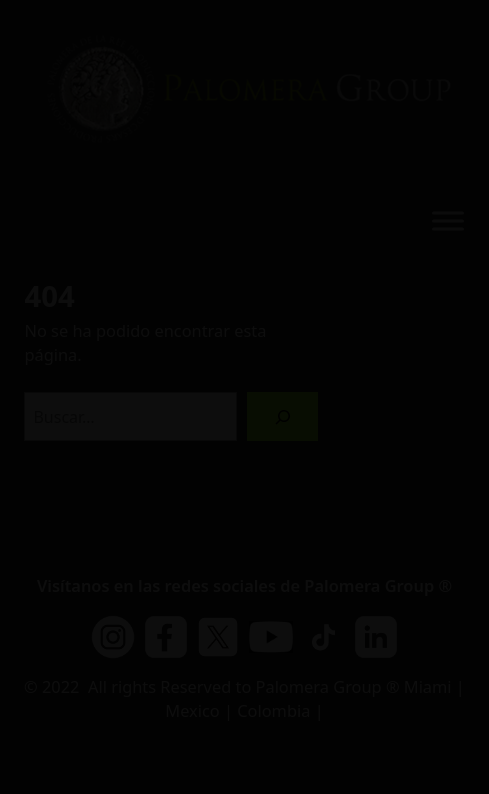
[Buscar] (282, 416)
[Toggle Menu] (448, 221)
